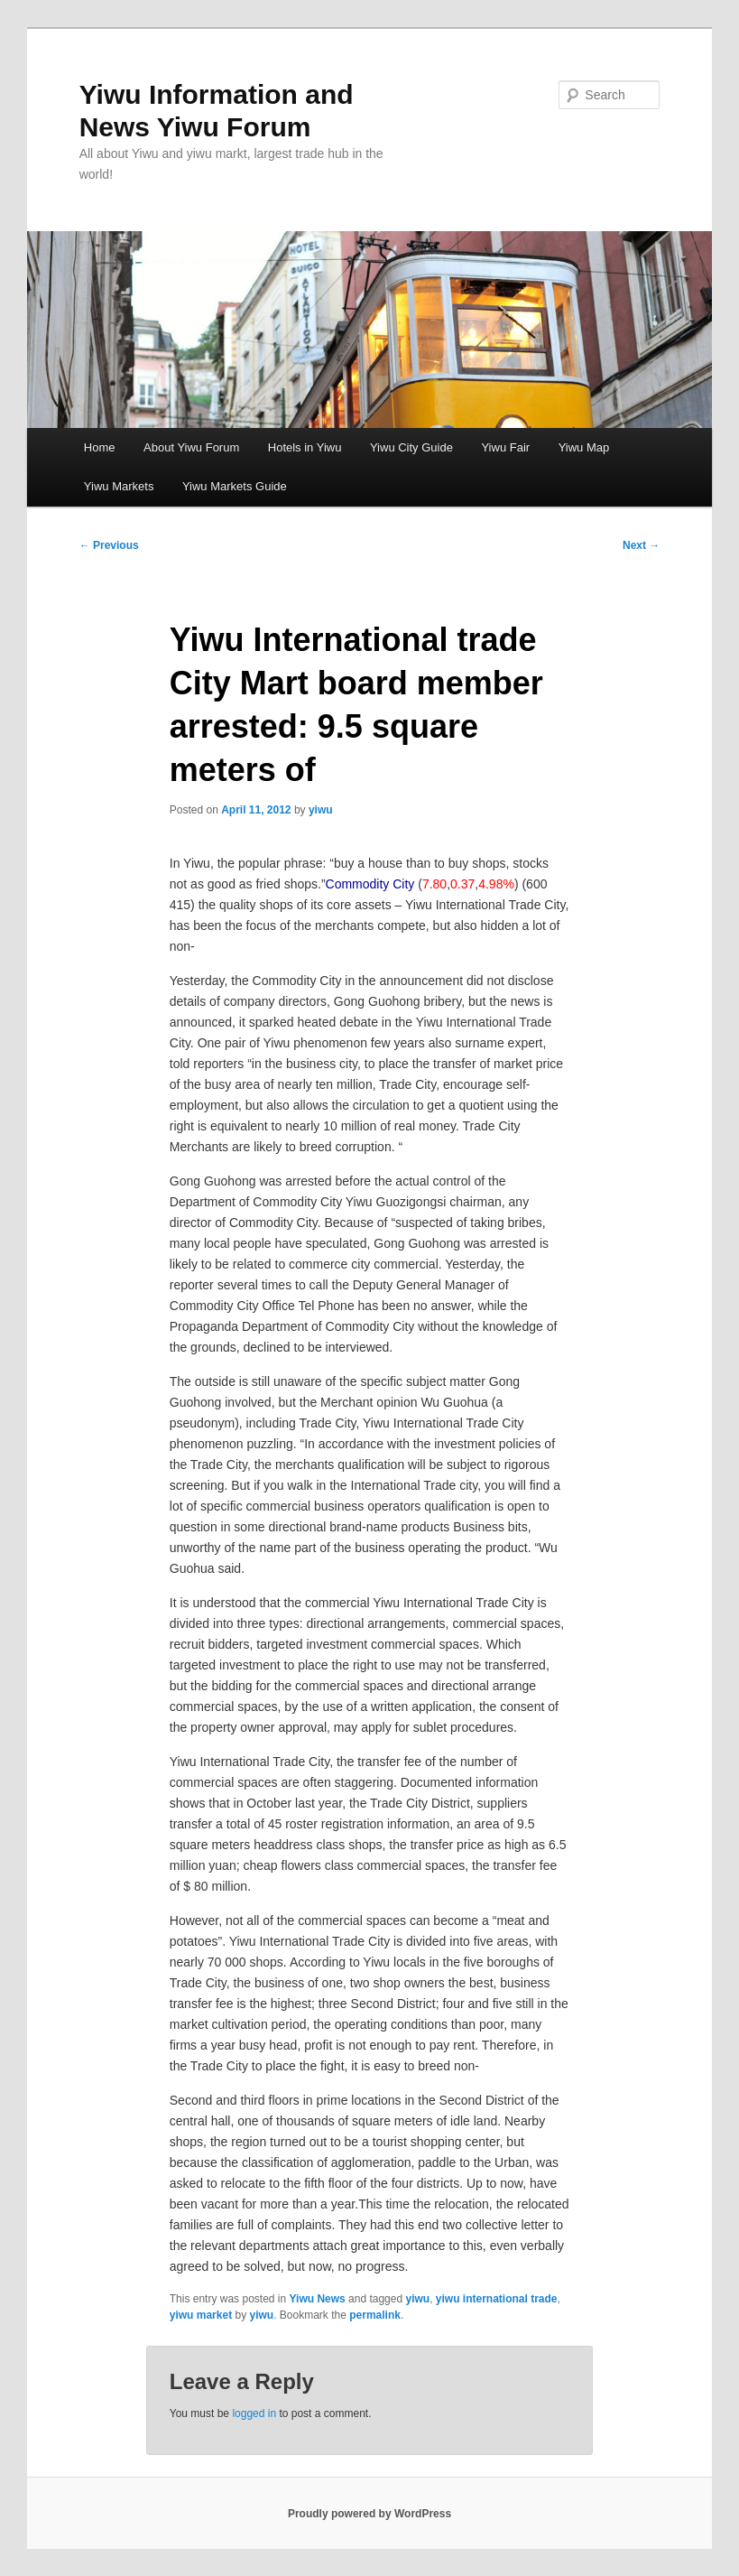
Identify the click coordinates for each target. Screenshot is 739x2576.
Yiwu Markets (119, 486)
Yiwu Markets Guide (234, 486)
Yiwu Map (584, 447)
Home (99, 447)
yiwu (321, 810)
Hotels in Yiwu (305, 447)
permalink (375, 2315)
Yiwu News (318, 2298)
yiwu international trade (497, 2298)
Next (641, 545)
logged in (254, 2413)
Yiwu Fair (505, 447)
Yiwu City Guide (411, 447)
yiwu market (201, 2315)
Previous (109, 545)
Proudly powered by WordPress (369, 2513)
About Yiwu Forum (191, 447)
